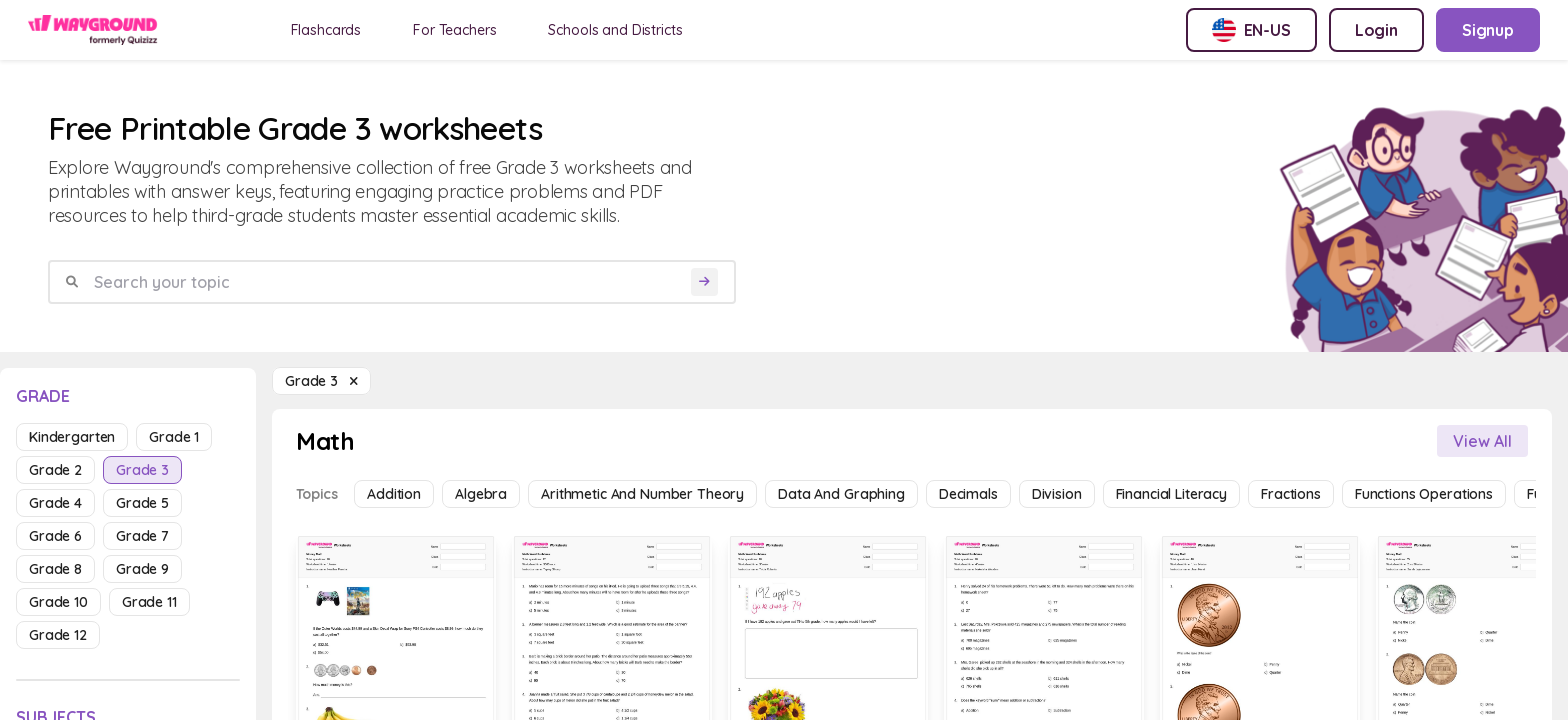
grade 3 (142, 470)
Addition (394, 494)
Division (1057, 494)
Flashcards (326, 30)
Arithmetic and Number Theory (642, 494)
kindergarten (72, 437)
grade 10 (58, 602)
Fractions (1291, 494)
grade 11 (149, 602)
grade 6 (55, 536)
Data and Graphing (841, 494)
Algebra (481, 494)
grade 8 (55, 569)
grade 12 (58, 635)
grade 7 (142, 536)
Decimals (968, 494)
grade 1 (174, 437)
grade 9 (142, 569)
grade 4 (55, 503)
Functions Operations (1424, 494)
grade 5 (142, 503)
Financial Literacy (1171, 494)
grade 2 (55, 470)
